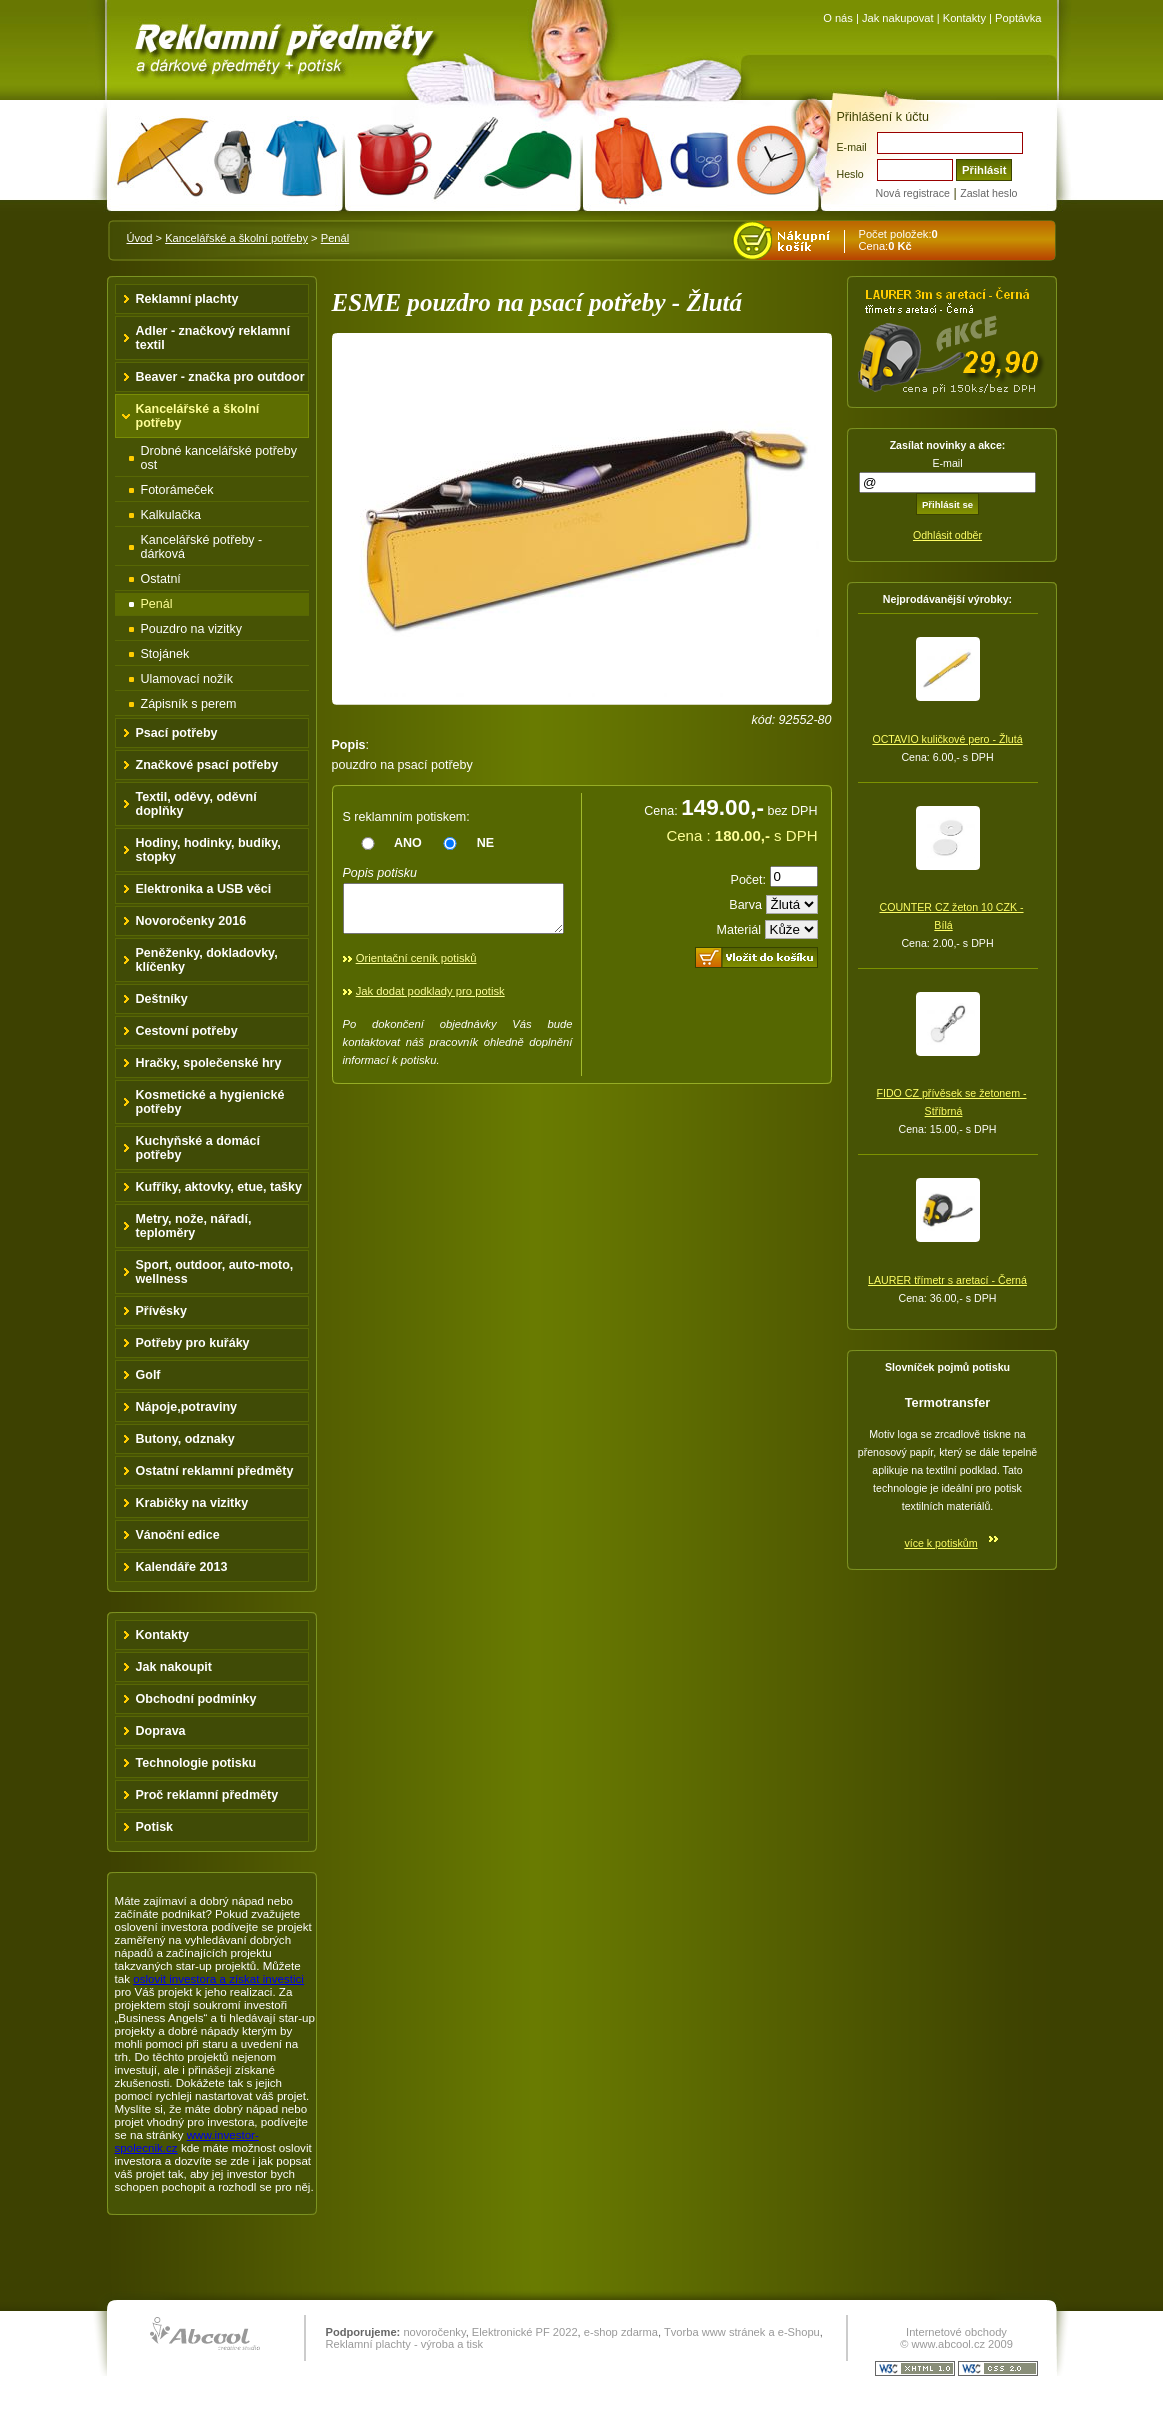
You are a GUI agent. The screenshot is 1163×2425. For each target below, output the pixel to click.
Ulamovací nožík (187, 679)
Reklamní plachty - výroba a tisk (405, 2344)
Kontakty (964, 18)
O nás (838, 18)
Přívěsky (162, 1311)
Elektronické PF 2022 (525, 2332)
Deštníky (162, 999)
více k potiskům (940, 1543)
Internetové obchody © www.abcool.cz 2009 (956, 2338)
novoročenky (434, 2332)
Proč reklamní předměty (207, 1795)
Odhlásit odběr (947, 535)
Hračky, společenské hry (209, 1063)
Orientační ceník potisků (416, 967)
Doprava (161, 1731)
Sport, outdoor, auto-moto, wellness (215, 1272)
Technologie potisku (196, 1763)
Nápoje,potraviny (187, 1407)
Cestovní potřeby (187, 1031)
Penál (335, 238)
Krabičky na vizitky (192, 1503)
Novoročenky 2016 (191, 921)
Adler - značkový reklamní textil (213, 338)
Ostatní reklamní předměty (215, 1471)
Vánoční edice (178, 1535)
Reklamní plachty (187, 299)
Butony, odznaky (185, 1439)
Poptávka (1018, 18)
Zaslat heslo (988, 193)
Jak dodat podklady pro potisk (430, 1000)
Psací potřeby (177, 733)
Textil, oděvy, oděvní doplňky (196, 804)
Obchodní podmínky (196, 1699)
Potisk (155, 1827)
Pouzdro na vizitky (192, 629)
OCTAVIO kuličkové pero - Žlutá (947, 739)
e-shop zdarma (621, 2332)
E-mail (852, 147)
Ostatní (161, 579)
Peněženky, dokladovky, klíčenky (207, 960)
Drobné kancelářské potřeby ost (219, 458)
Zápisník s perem (189, 704)
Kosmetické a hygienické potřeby (210, 1102)
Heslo (850, 174)
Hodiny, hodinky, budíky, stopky (208, 850)
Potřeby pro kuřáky (193, 1343)
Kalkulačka (171, 515)
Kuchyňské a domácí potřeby (198, 1148)
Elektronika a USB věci (204, 889)
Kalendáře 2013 (182, 1567)
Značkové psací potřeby (207, 765)
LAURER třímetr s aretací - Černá (947, 1280)
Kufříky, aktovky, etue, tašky (219, 1187)
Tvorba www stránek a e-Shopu (742, 2332)
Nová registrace (913, 193)
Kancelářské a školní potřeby (236, 238)
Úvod (140, 238)
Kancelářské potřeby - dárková (202, 547)
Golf (148, 1375)
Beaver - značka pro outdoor (220, 377)
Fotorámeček (177, 490)
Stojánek (165, 654)
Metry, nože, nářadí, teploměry (194, 1226)
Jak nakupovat (898, 18)
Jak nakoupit (174, 1667)
